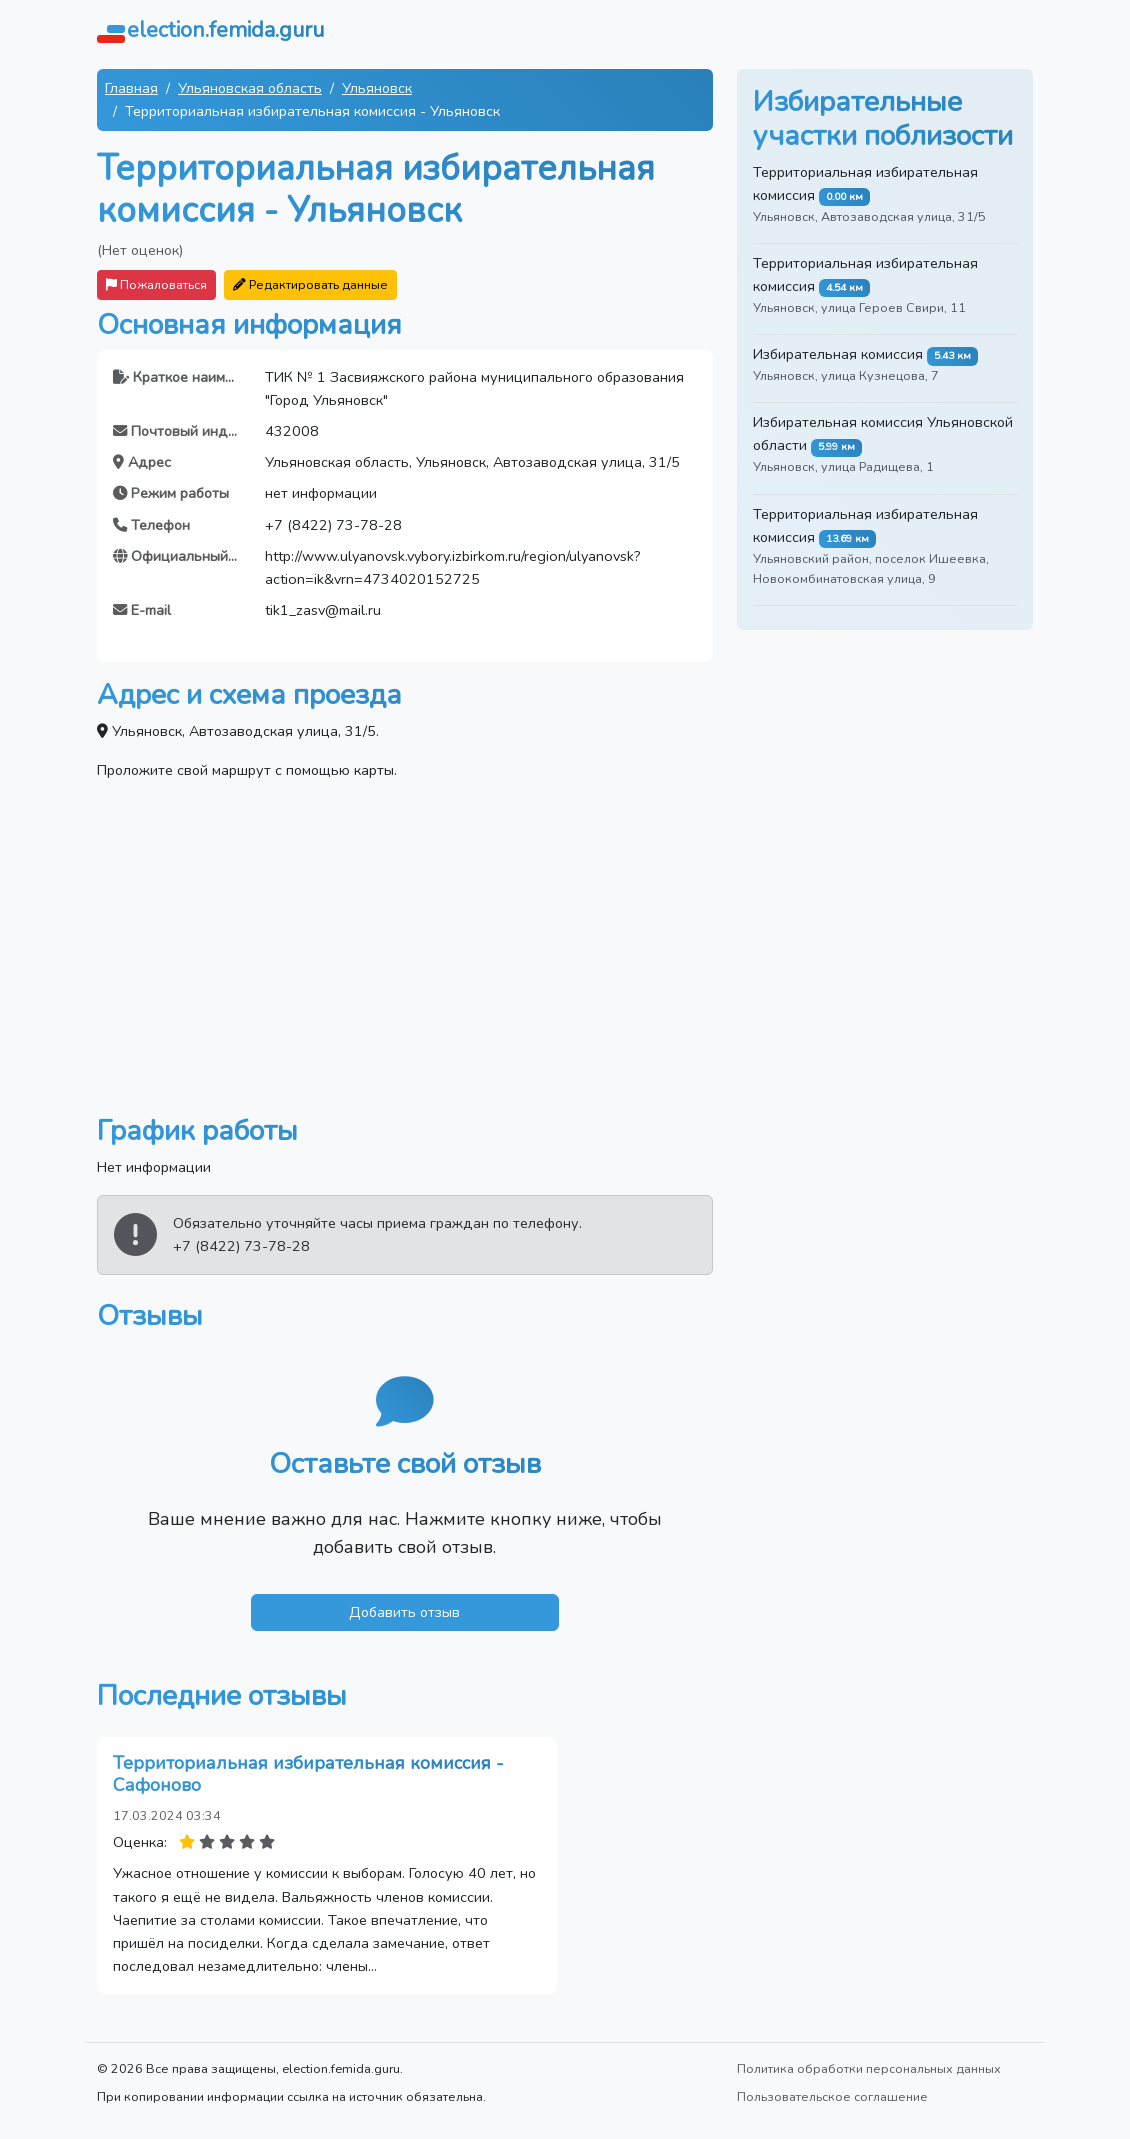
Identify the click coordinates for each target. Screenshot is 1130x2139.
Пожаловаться (156, 284)
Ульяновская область (250, 88)
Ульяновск (377, 88)
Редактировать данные (310, 284)
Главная (131, 88)
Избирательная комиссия (838, 354)
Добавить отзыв (404, 1612)
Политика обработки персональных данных (869, 2068)
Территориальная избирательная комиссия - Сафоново (308, 1774)
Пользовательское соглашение (832, 2096)
